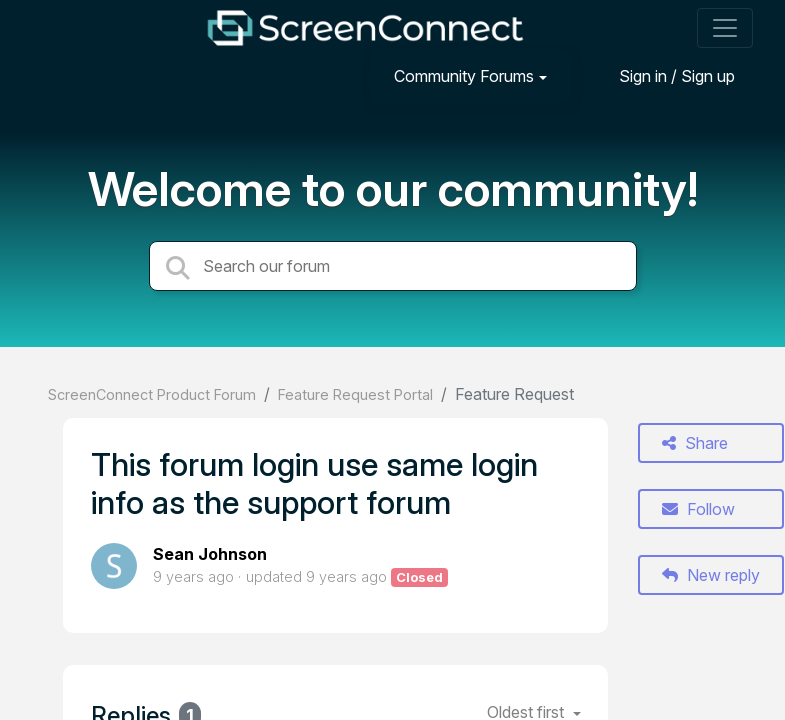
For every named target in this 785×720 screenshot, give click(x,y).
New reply (711, 575)
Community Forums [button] (464, 76)
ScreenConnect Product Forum (152, 394)
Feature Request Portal (355, 394)
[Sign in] (662, 75)
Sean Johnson (210, 554)
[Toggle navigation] (725, 28)
